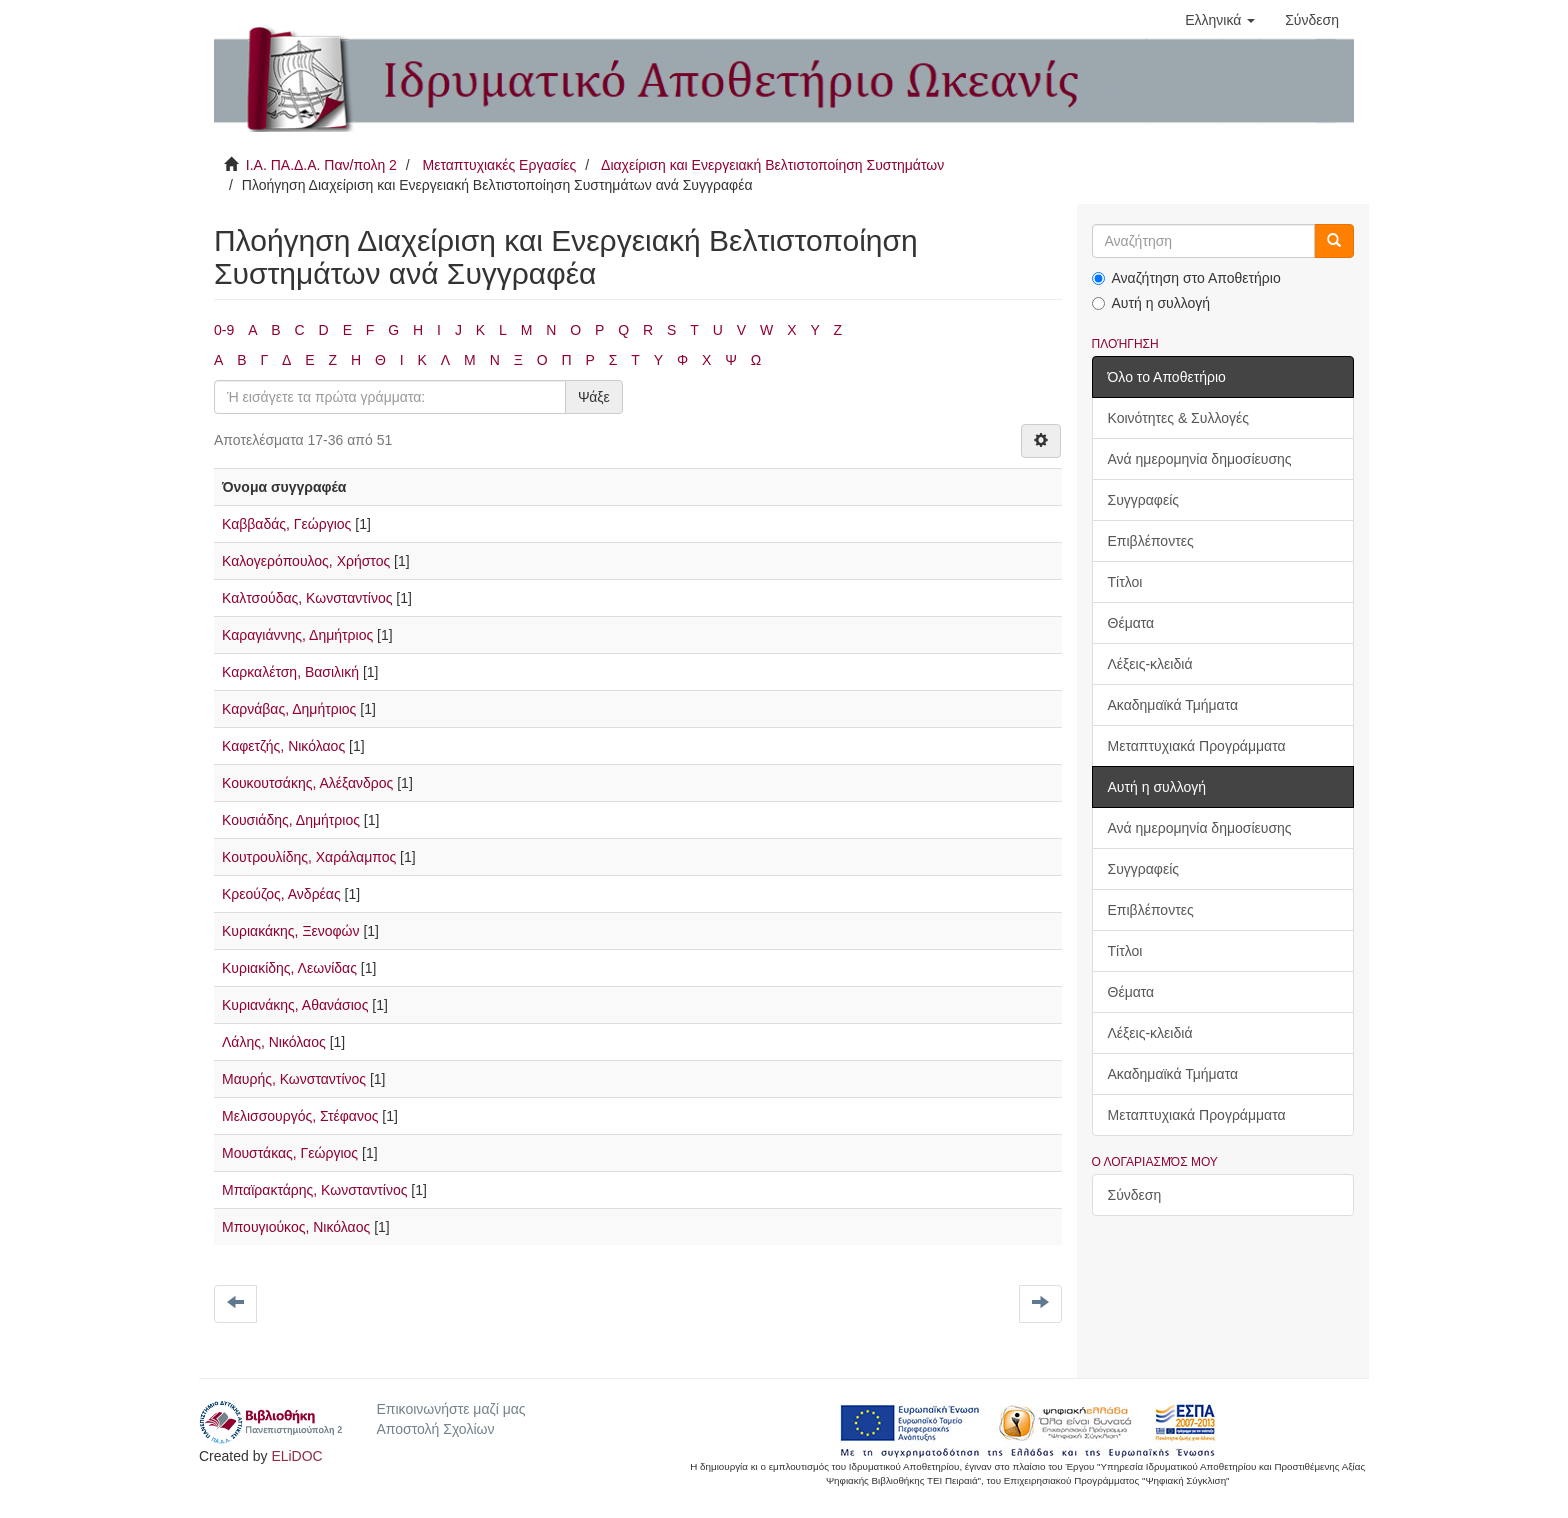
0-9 (224, 330)
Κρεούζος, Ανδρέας (281, 894)
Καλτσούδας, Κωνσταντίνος (307, 598)
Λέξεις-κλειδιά (1150, 664)
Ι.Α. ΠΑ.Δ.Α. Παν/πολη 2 (321, 165)
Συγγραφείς (1144, 500)
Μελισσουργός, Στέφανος (300, 1116)
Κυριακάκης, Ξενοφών (291, 931)
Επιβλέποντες (1151, 541)
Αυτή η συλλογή (1151, 303)
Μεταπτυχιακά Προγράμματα (1197, 746)
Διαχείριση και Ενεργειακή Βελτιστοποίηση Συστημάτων (772, 165)
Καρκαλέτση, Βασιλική (290, 672)
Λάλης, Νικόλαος (274, 1042)
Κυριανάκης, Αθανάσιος (295, 1005)
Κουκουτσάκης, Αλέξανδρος (307, 783)
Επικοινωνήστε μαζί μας (450, 1409)
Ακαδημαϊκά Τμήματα (1173, 705)
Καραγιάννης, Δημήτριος (297, 635)
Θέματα (1131, 623)
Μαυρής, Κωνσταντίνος (294, 1079)
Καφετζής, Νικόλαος (283, 746)
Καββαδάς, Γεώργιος (286, 524)
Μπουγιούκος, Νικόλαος (296, 1227)
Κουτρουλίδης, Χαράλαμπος (309, 857)
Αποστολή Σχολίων (435, 1429)
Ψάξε (594, 397)
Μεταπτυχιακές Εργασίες (499, 165)
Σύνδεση (1135, 1195)
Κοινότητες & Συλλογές (1178, 418)
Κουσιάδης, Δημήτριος (291, 820)
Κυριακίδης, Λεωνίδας (289, 968)
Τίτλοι (1125, 582)
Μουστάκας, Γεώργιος (290, 1153)
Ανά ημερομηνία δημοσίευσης (1200, 459)
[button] (1220, 20)
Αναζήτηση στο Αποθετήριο (1186, 278)
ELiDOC (296, 1456)
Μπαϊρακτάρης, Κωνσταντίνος (314, 1190)
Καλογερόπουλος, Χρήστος (306, 561)
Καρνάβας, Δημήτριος (289, 709)
